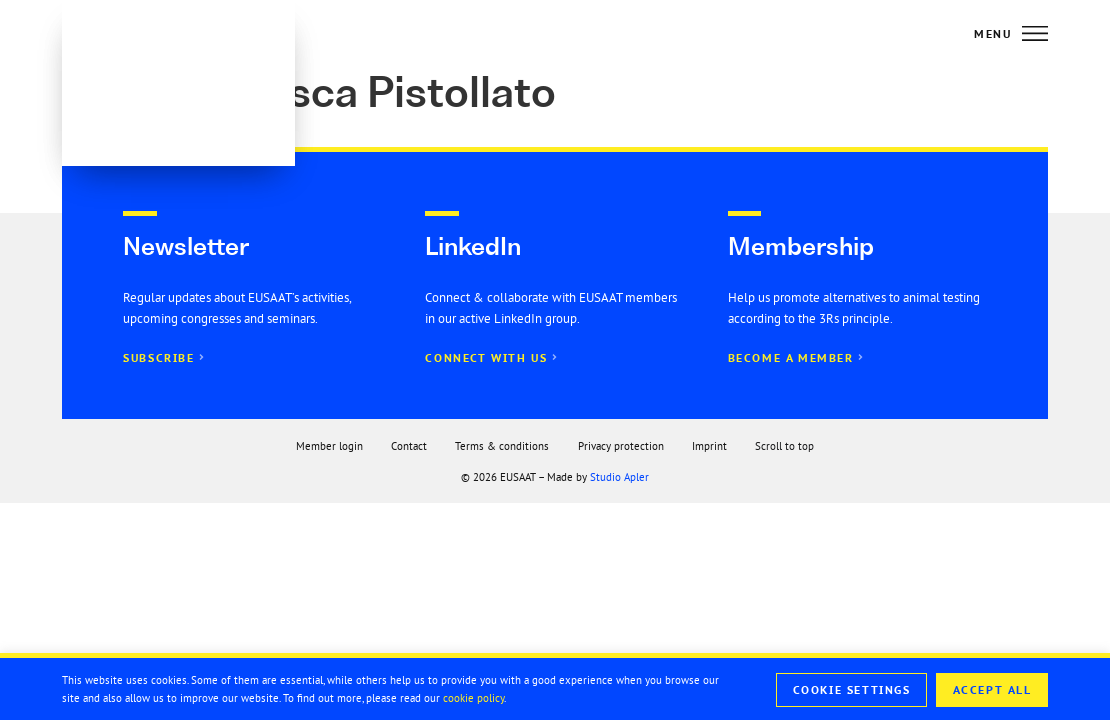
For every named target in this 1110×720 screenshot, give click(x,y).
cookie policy (473, 698)
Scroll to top (784, 446)
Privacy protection (621, 446)
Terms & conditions (502, 446)
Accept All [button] (992, 690)
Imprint (709, 446)
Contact (409, 446)
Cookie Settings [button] (852, 690)
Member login (329, 446)
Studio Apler (619, 477)
